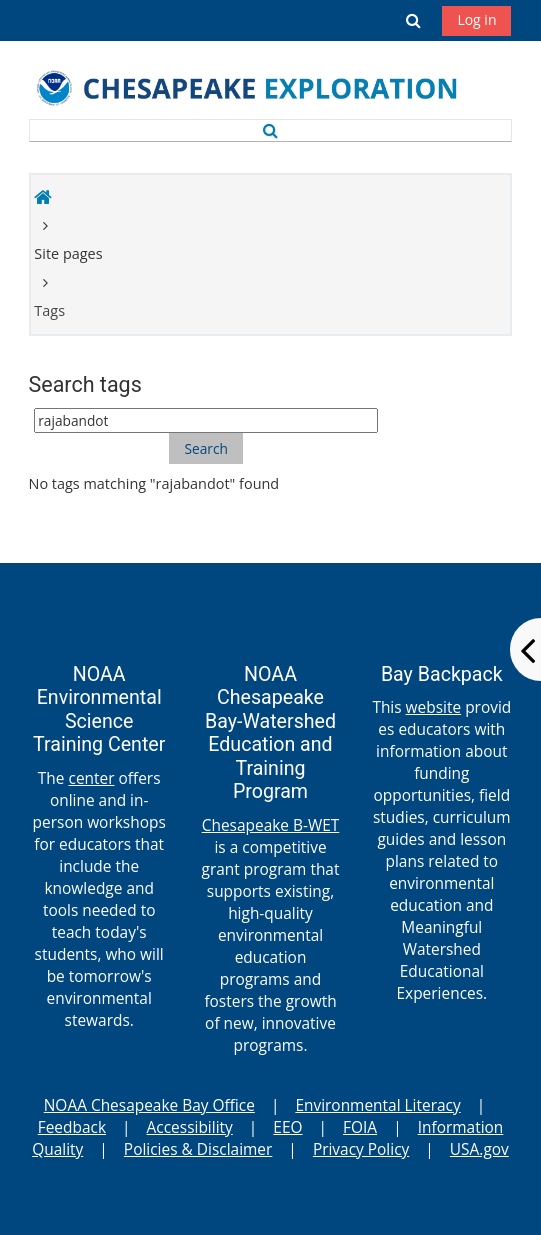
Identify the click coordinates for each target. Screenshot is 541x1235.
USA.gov (479, 1149)
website (434, 707)
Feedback (72, 1127)
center (91, 778)
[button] (414, 20)
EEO (287, 1127)
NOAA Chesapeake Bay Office (149, 1105)
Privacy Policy (361, 1149)
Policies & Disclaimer (198, 1149)
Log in (476, 19)
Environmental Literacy (377, 1105)
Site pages (68, 253)
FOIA (360, 1127)
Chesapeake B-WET (271, 825)
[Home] (263, 90)
